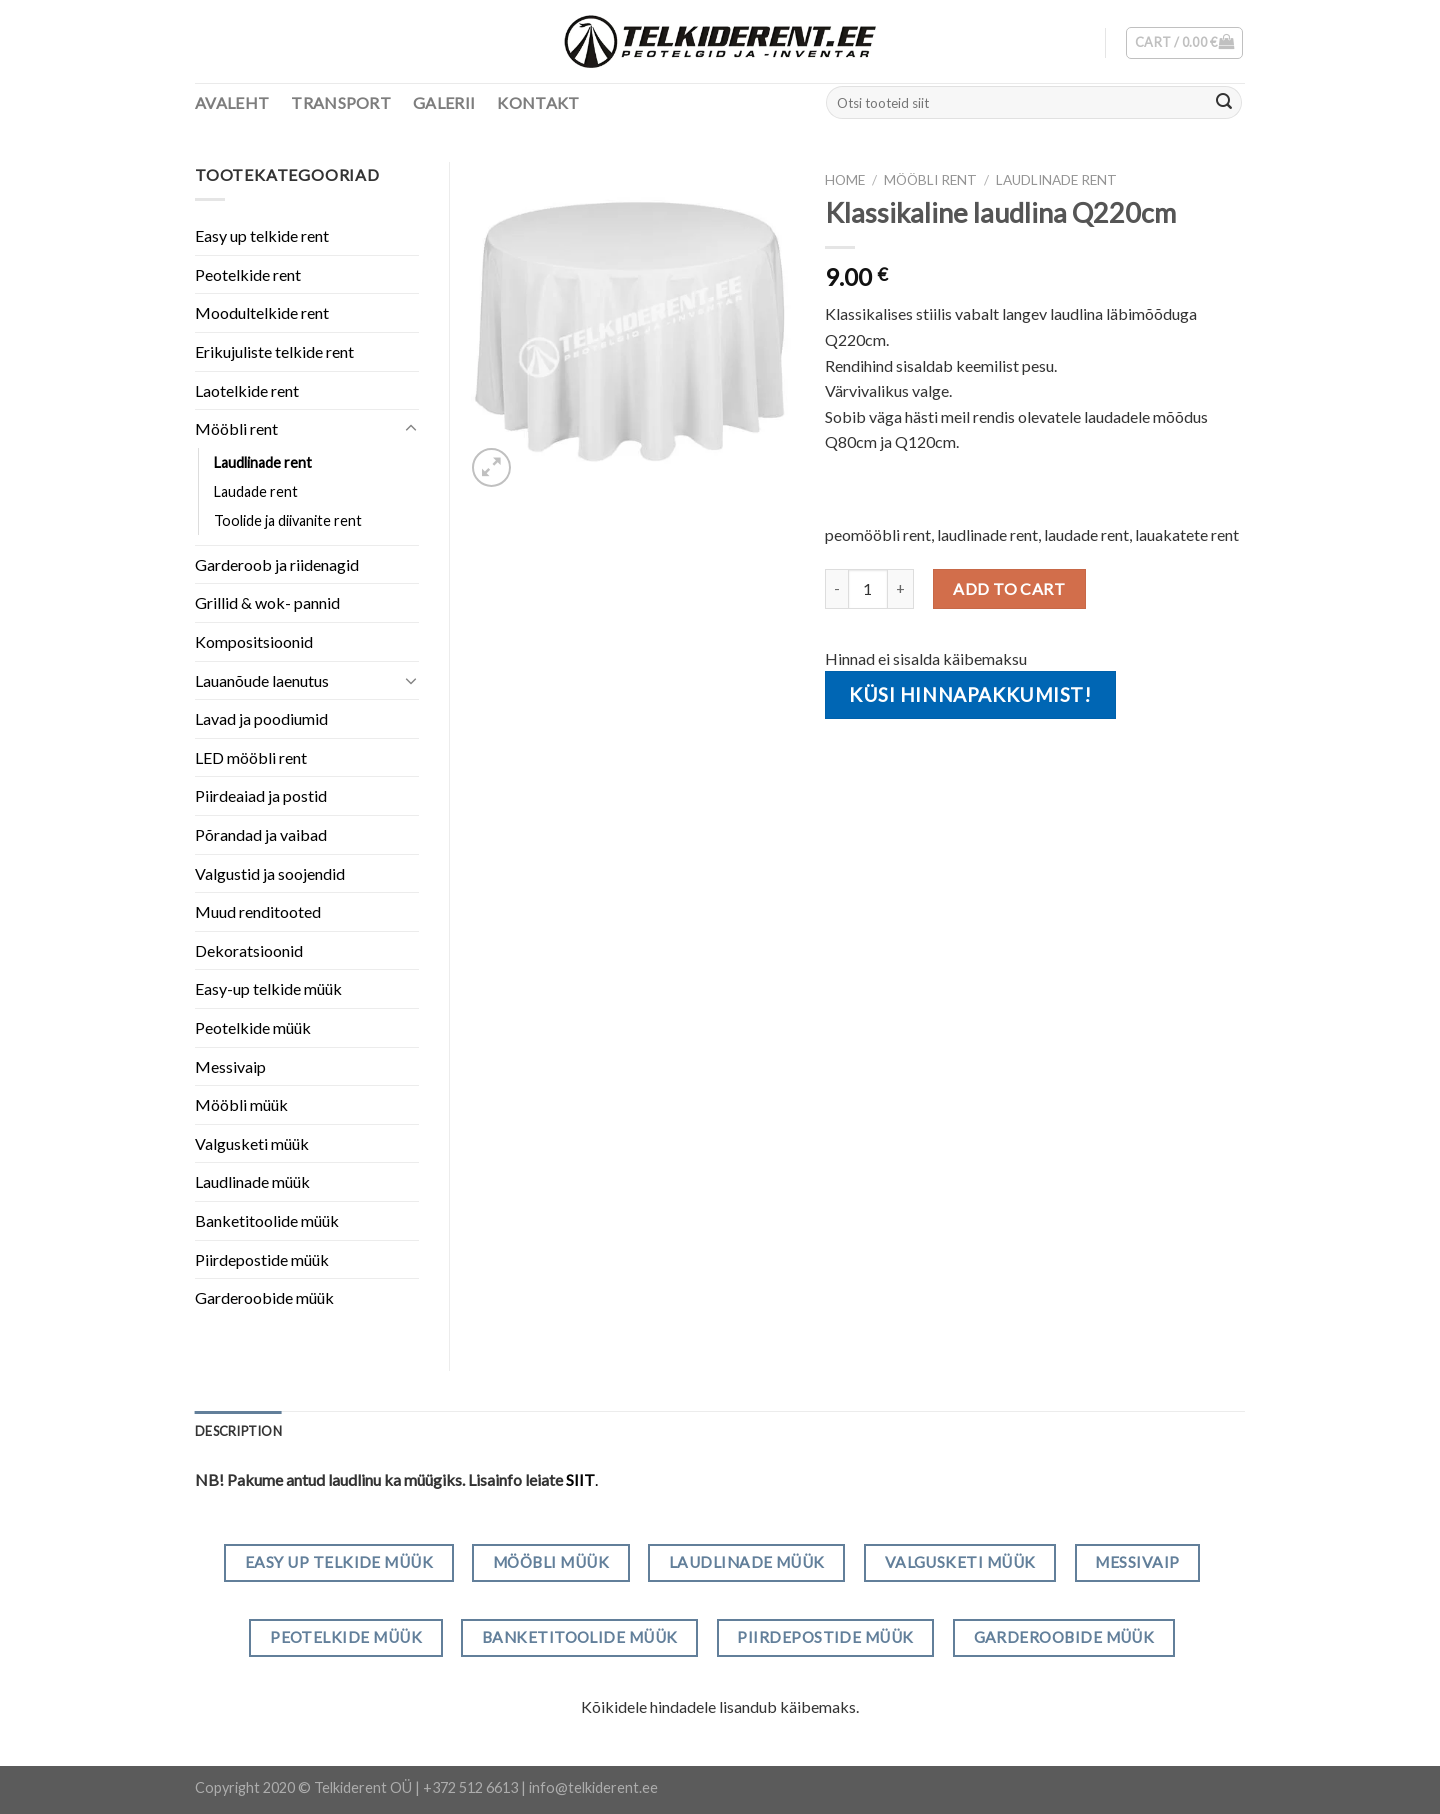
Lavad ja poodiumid (261, 718)
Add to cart (1009, 588)
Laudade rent (256, 491)
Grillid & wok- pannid (267, 602)
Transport (341, 102)
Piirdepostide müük (262, 1259)
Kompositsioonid (254, 641)
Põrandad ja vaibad (261, 834)
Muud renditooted (258, 911)
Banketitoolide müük (267, 1220)
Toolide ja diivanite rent (288, 520)
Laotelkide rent (247, 390)
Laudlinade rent (1056, 180)
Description (238, 1431)
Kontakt (538, 102)
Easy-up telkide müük (268, 988)
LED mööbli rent (251, 757)
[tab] (238, 1431)
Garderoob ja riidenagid (277, 564)
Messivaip (230, 1066)
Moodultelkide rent (262, 312)
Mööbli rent (930, 180)
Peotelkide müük (253, 1027)
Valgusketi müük (252, 1143)
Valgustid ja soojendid (270, 873)
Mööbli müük (241, 1104)
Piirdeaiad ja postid (261, 795)
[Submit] (1224, 103)
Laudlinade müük (252, 1181)
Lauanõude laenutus (262, 680)
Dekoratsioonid (249, 950)
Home (845, 180)
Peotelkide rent (248, 274)
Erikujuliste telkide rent (274, 351)
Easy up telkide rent (262, 235)
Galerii (444, 102)
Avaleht (232, 102)
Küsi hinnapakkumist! (970, 694)
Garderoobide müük (264, 1297)
